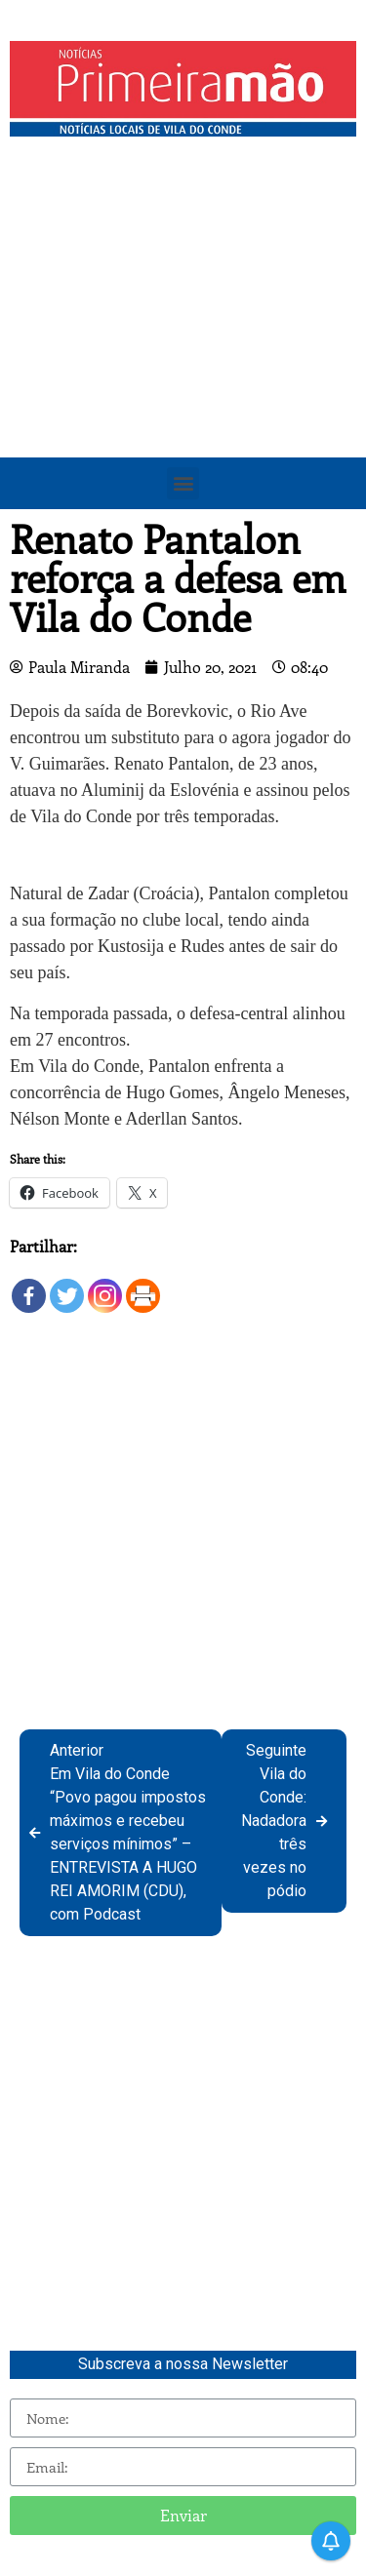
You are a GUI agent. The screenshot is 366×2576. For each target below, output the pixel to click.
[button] (183, 483)
